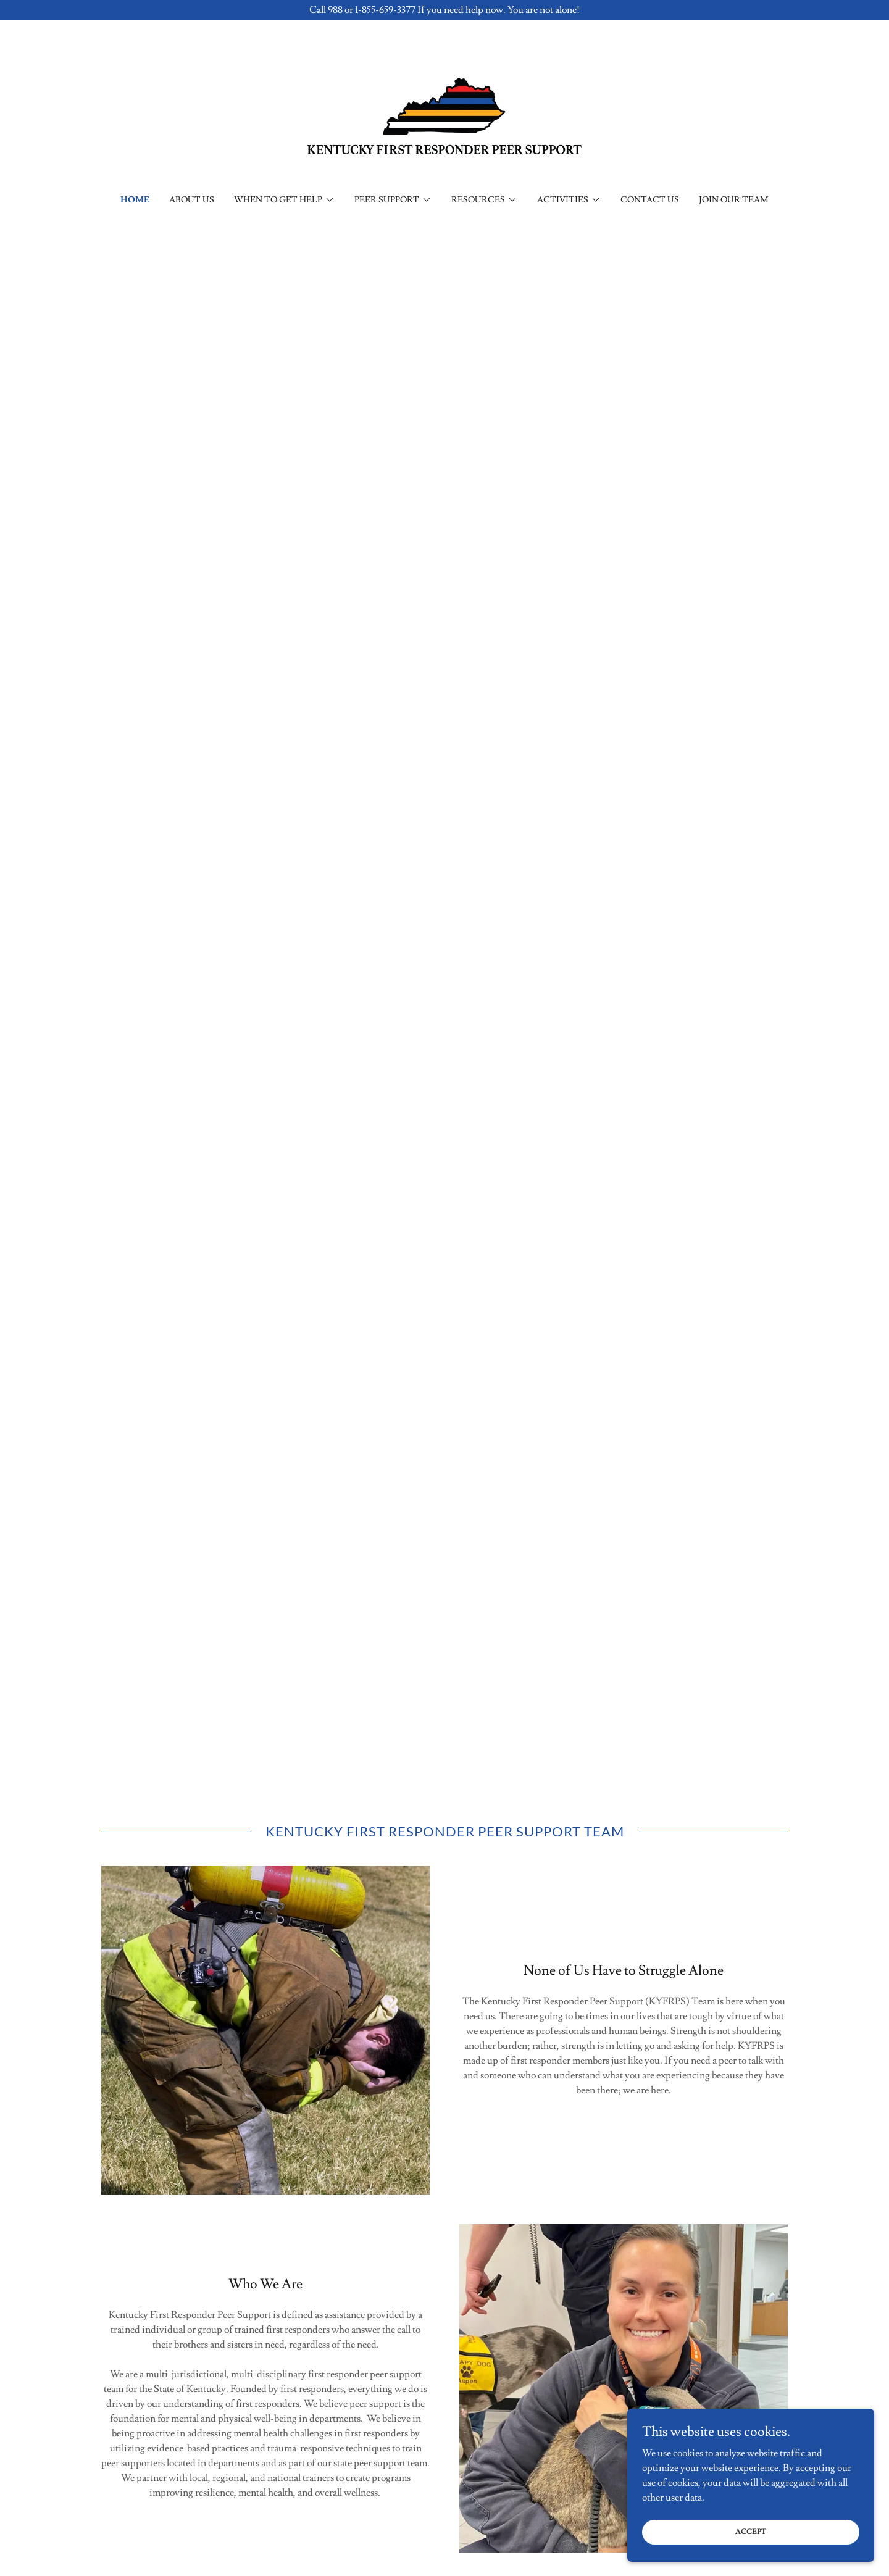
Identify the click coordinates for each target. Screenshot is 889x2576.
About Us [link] (191, 200)
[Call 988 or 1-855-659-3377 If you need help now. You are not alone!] (444, 9)
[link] (444, 113)
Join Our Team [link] (734, 200)
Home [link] (134, 200)
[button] (284, 200)
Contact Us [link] (649, 200)
